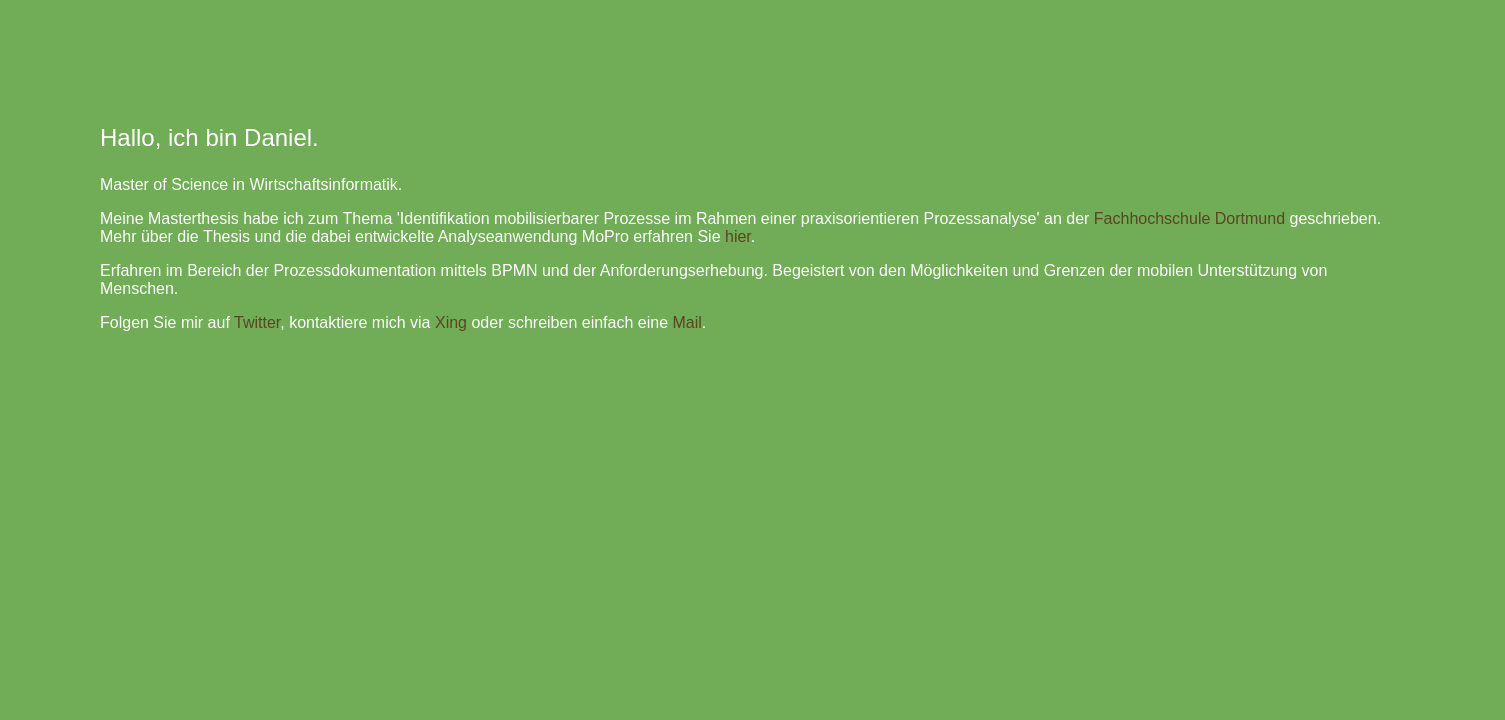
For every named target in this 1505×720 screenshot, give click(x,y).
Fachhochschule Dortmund (1189, 218)
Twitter (257, 322)
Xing (451, 322)
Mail (686, 322)
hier (738, 236)
